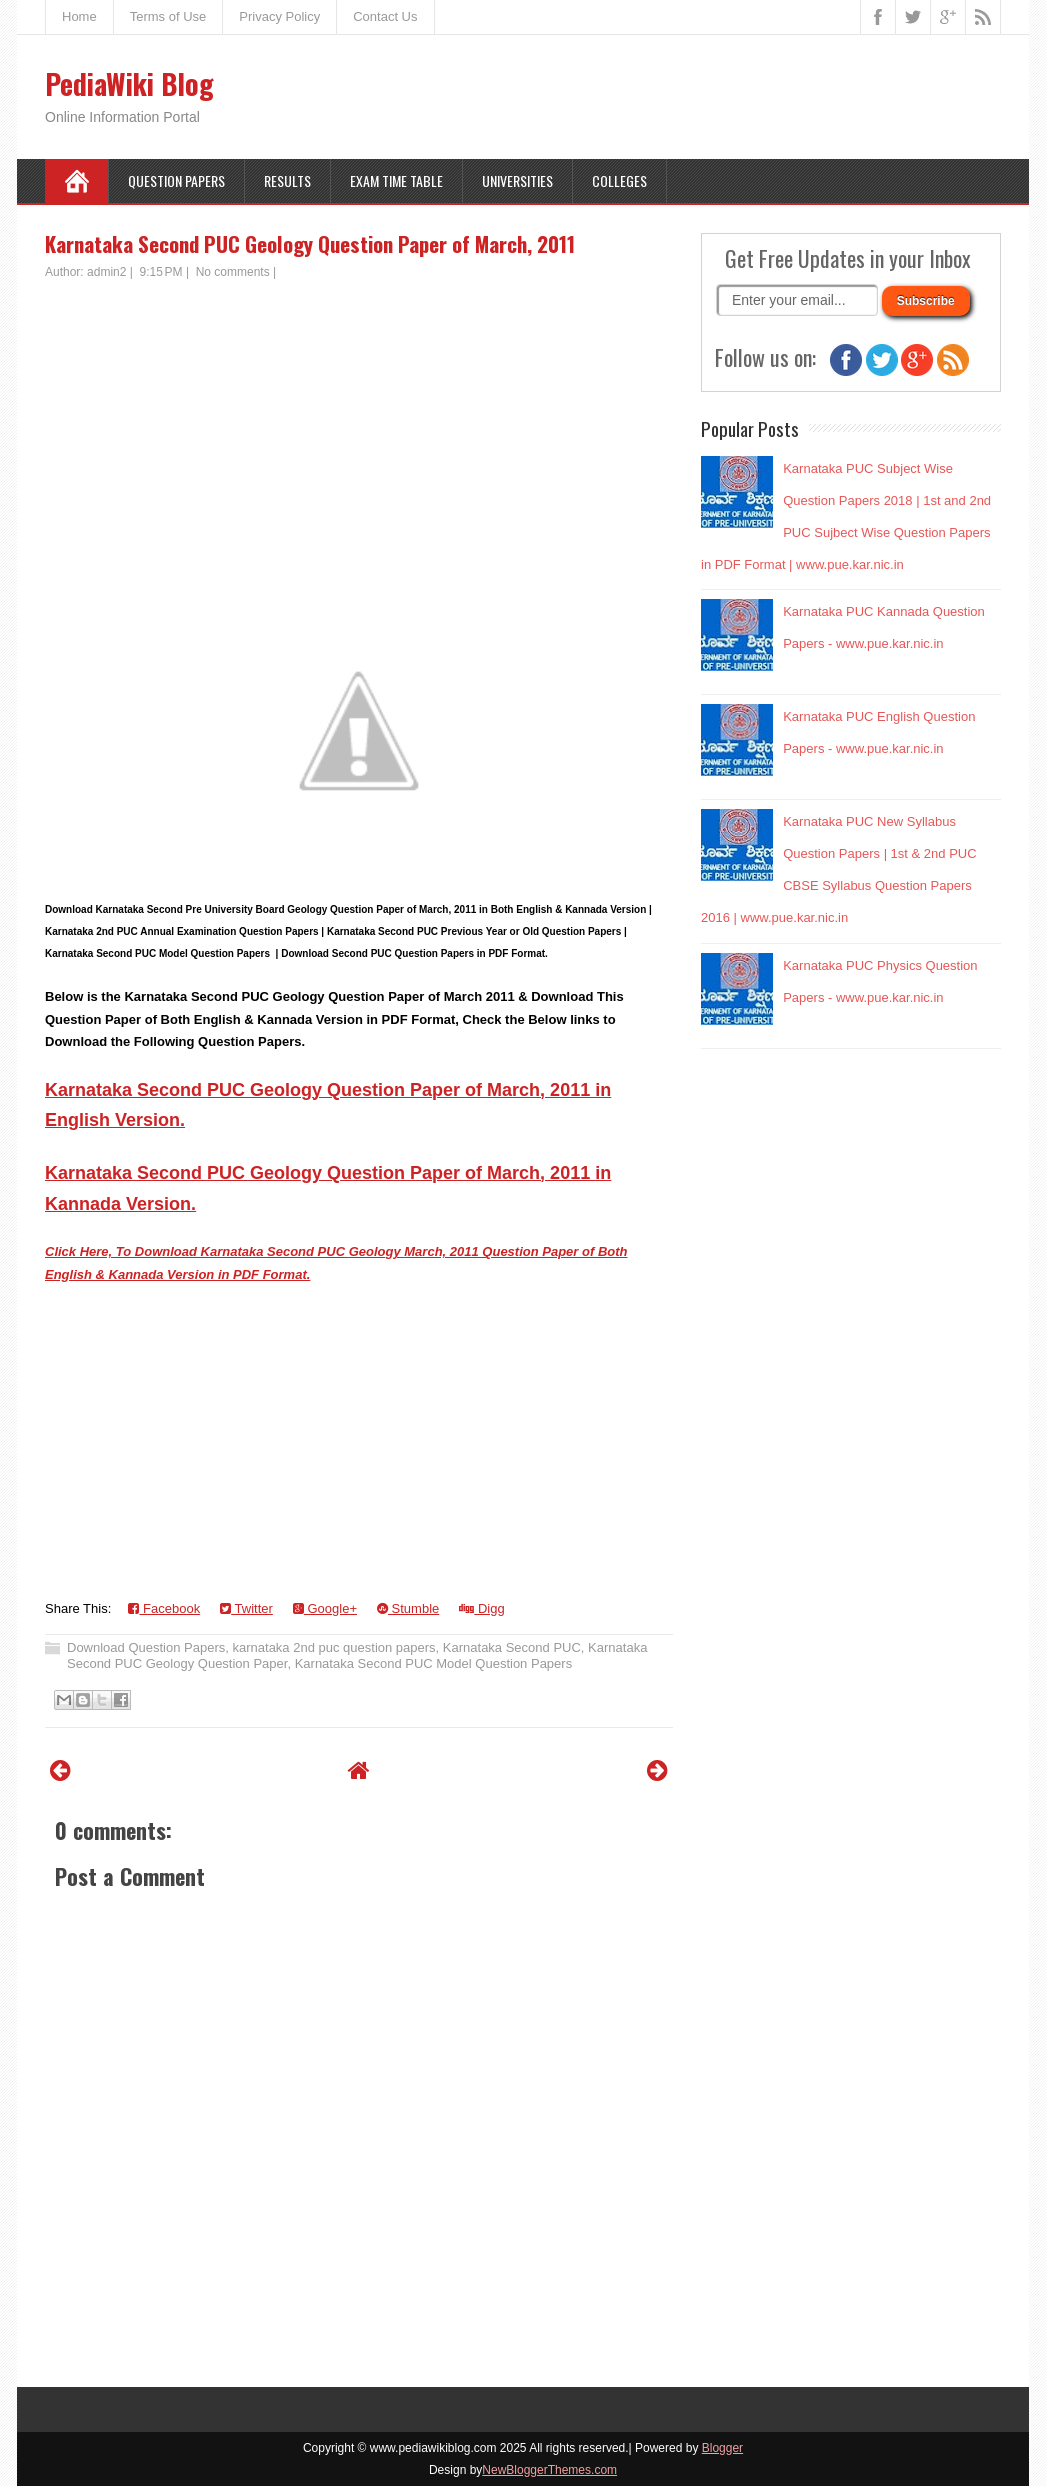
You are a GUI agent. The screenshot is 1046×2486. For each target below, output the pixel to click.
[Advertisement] (359, 431)
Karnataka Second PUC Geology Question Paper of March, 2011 (310, 243)
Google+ (325, 1608)
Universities (517, 180)
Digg (481, 1608)
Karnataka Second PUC (512, 1647)
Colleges (619, 180)
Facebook (164, 1608)
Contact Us (385, 16)
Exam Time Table (396, 180)
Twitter (246, 1608)
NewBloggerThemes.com (549, 2470)
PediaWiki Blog (129, 83)
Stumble (408, 1608)
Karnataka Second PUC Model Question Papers (434, 1663)
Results (287, 180)
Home (79, 16)
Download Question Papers (146, 1647)
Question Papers (176, 180)
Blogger (722, 2448)
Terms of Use (168, 16)
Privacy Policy (279, 16)
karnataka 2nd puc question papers (334, 1647)
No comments (233, 272)
